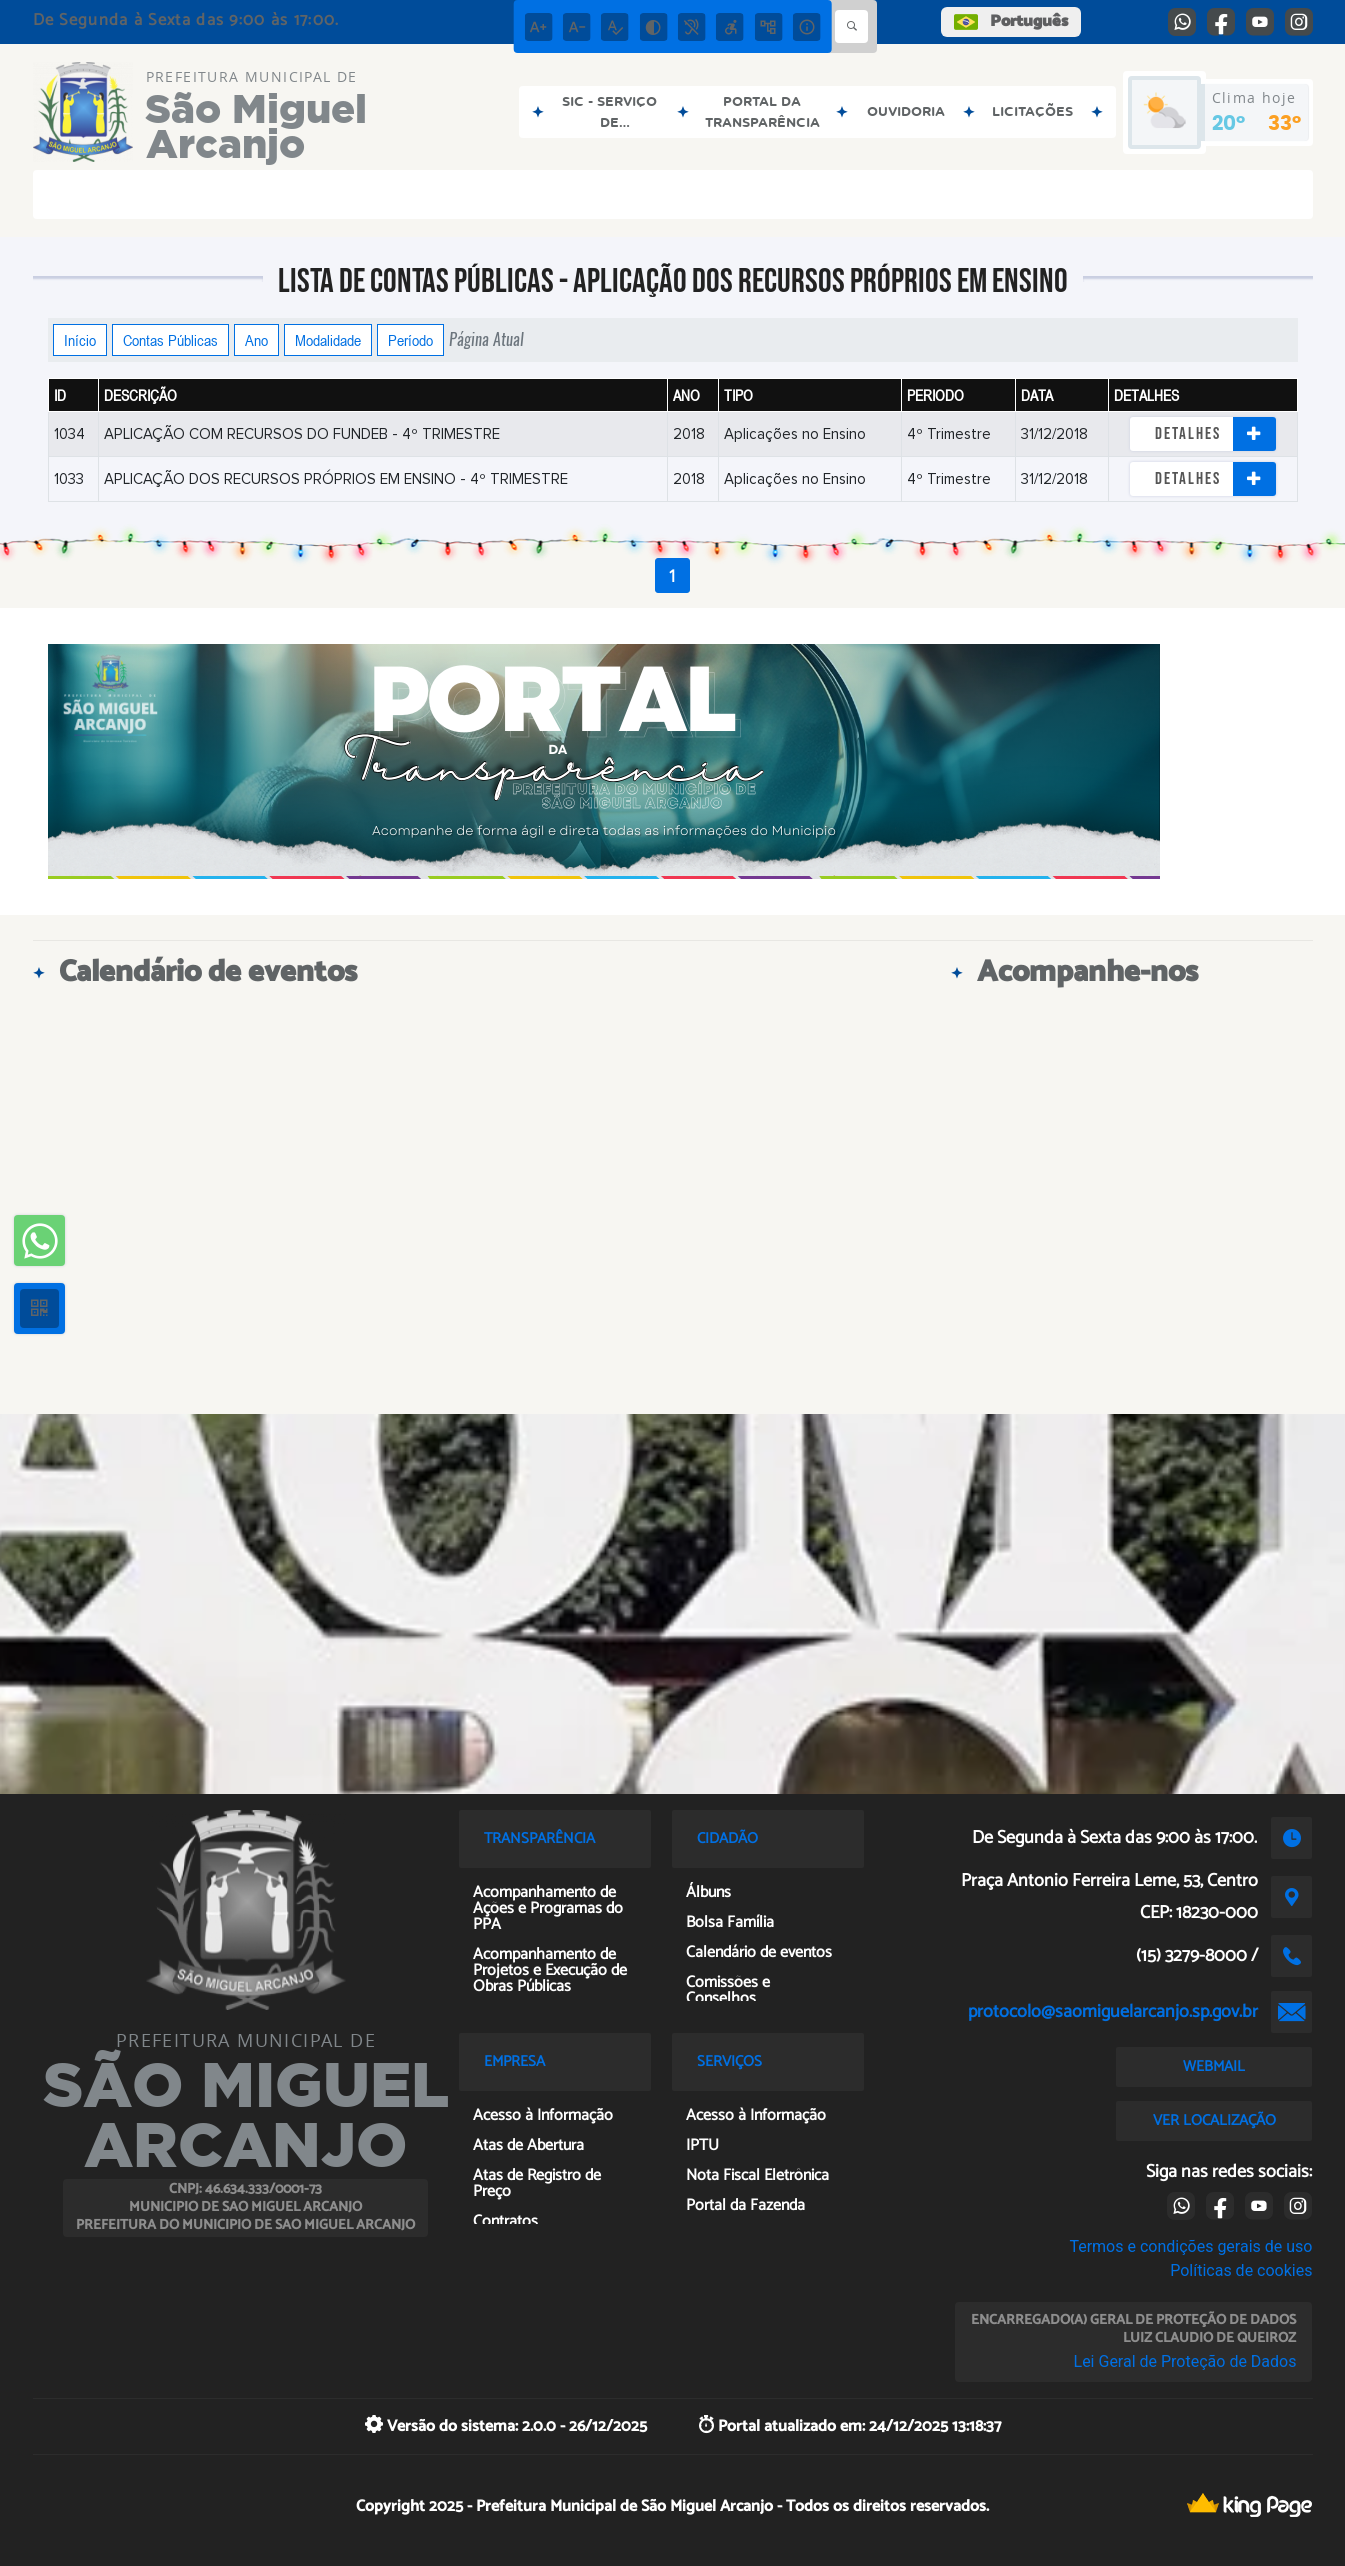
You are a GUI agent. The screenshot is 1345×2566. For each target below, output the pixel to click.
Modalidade (328, 340)
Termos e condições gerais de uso (1190, 2246)
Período (410, 340)
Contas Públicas (170, 340)
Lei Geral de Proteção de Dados (1185, 2361)
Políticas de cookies (1241, 2270)
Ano (256, 340)
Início (80, 340)
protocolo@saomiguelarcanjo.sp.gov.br (1113, 2012)
